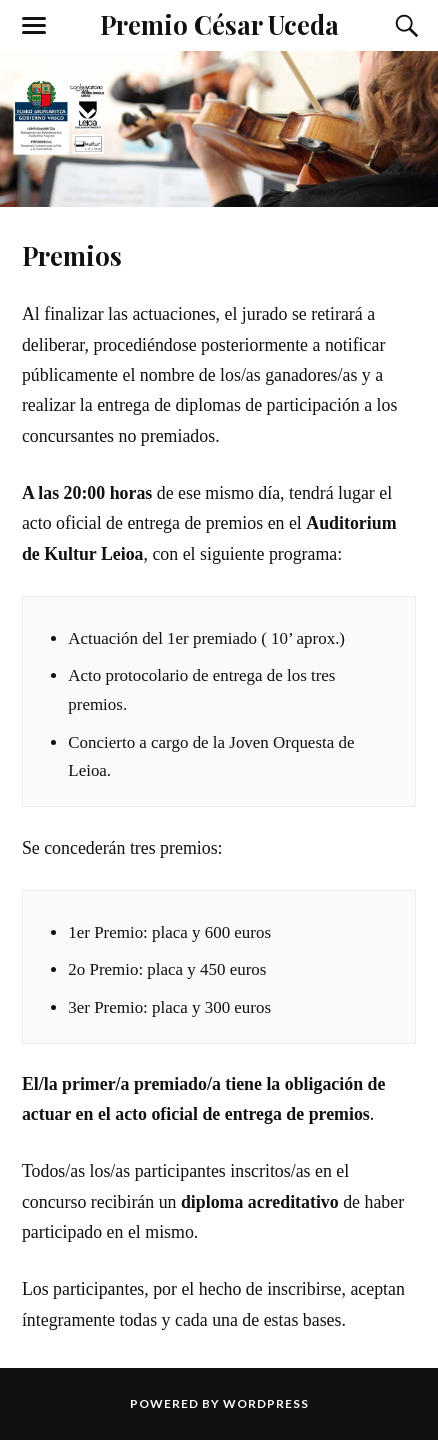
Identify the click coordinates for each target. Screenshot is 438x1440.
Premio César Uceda (219, 24)
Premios (72, 255)
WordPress (266, 1403)
